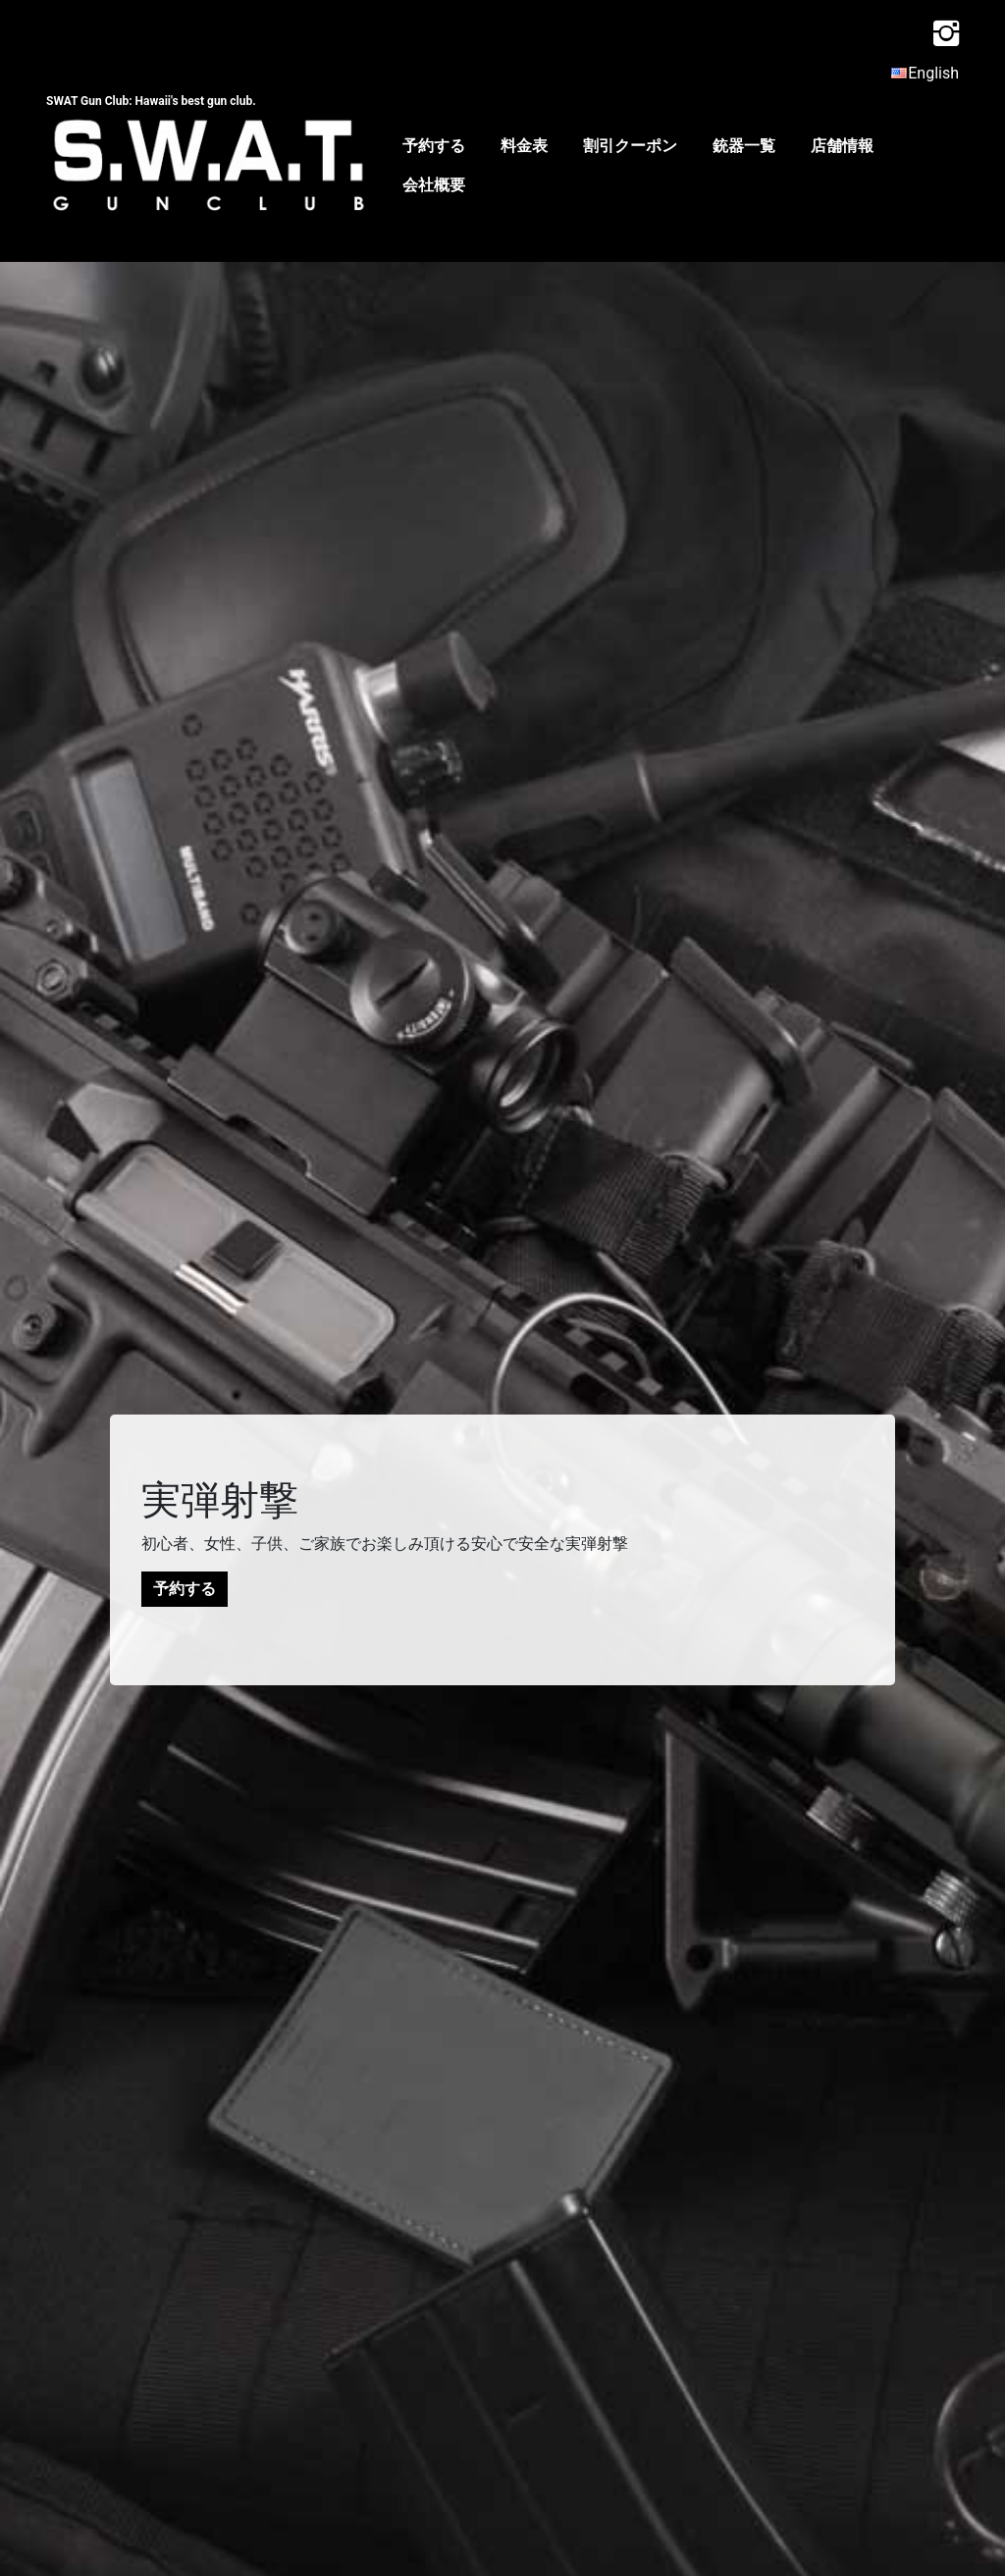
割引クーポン (630, 145)
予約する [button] (184, 1588)
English (924, 73)
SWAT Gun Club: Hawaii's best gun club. (151, 101)
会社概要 (433, 185)
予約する (433, 145)
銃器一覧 (744, 145)
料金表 (524, 145)
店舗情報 (842, 145)
